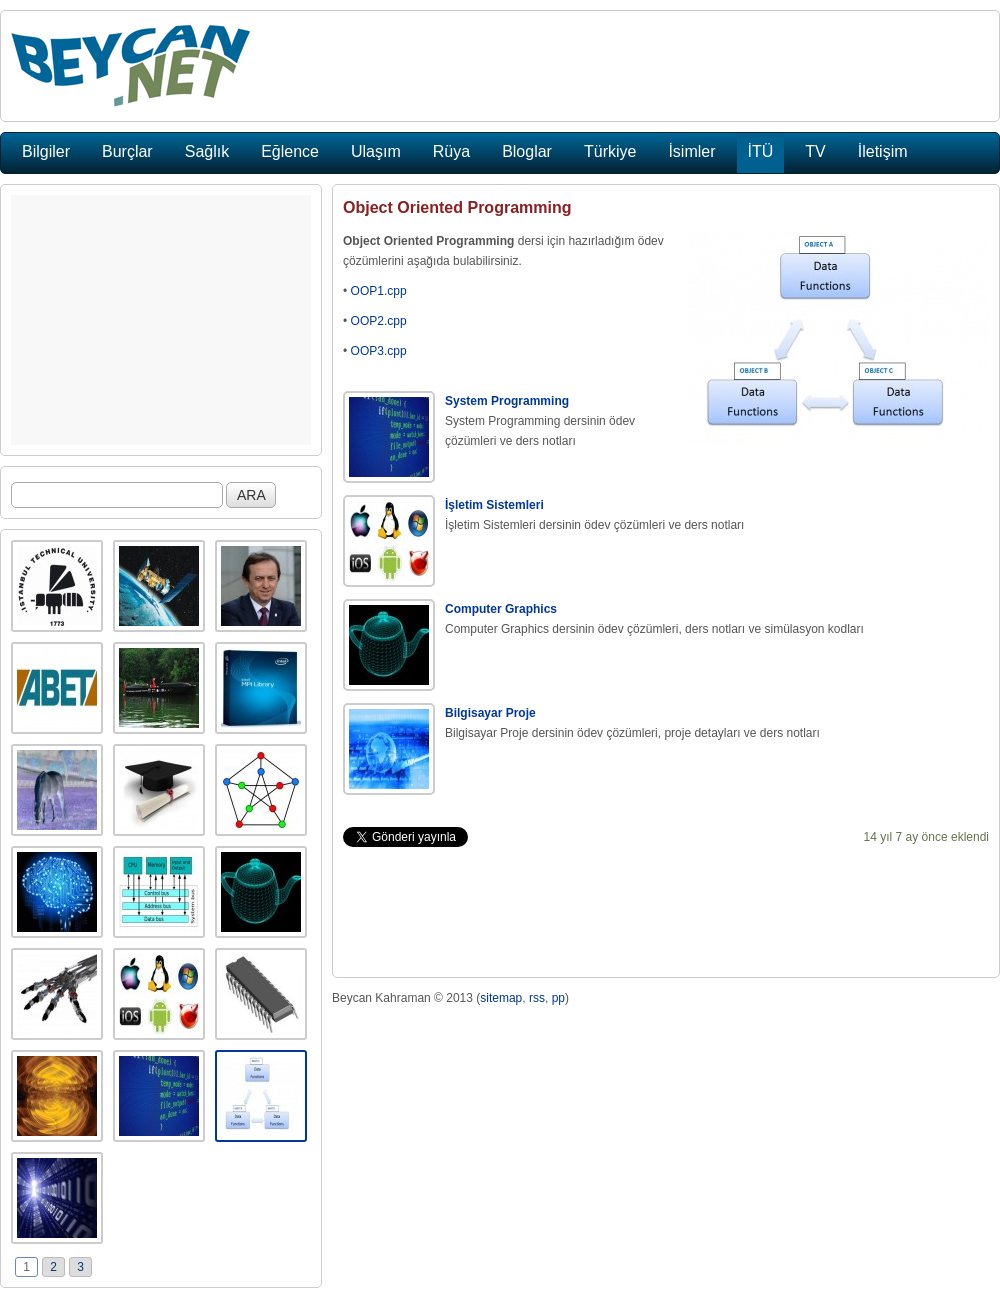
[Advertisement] (161, 320)
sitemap (501, 998)
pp (558, 998)
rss (537, 998)
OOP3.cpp (379, 351)
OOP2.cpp (379, 321)
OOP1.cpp (379, 291)
